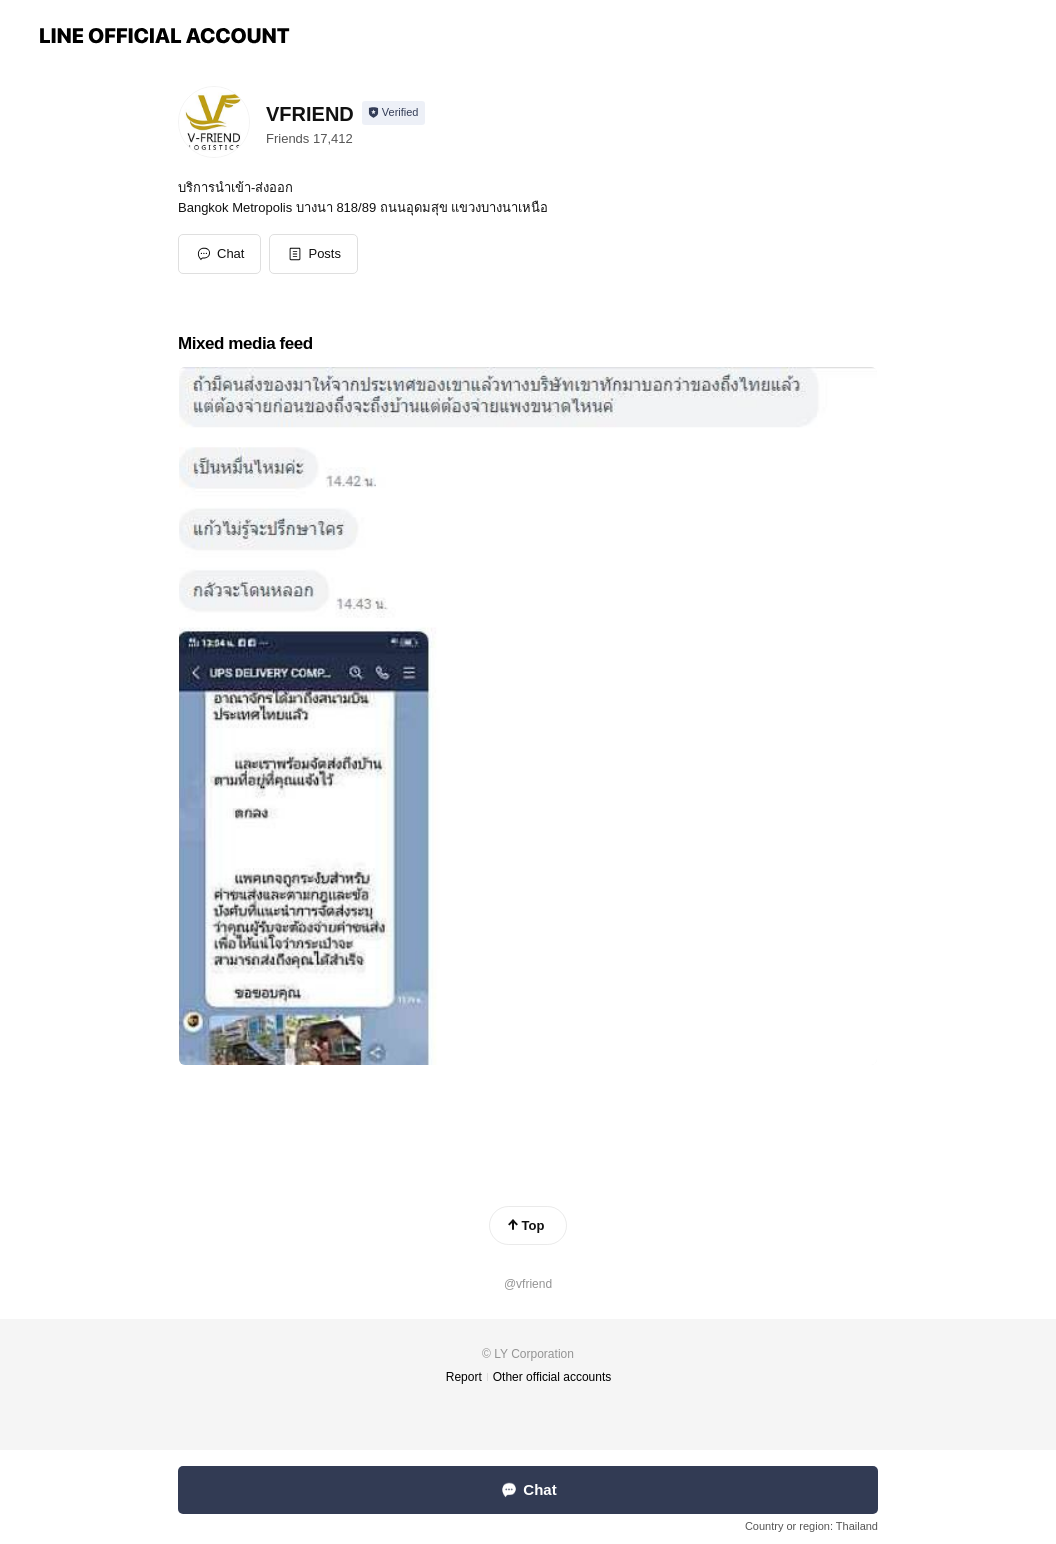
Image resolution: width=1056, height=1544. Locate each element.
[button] (313, 254)
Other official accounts (552, 1377)
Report (464, 1377)
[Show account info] (393, 113)
